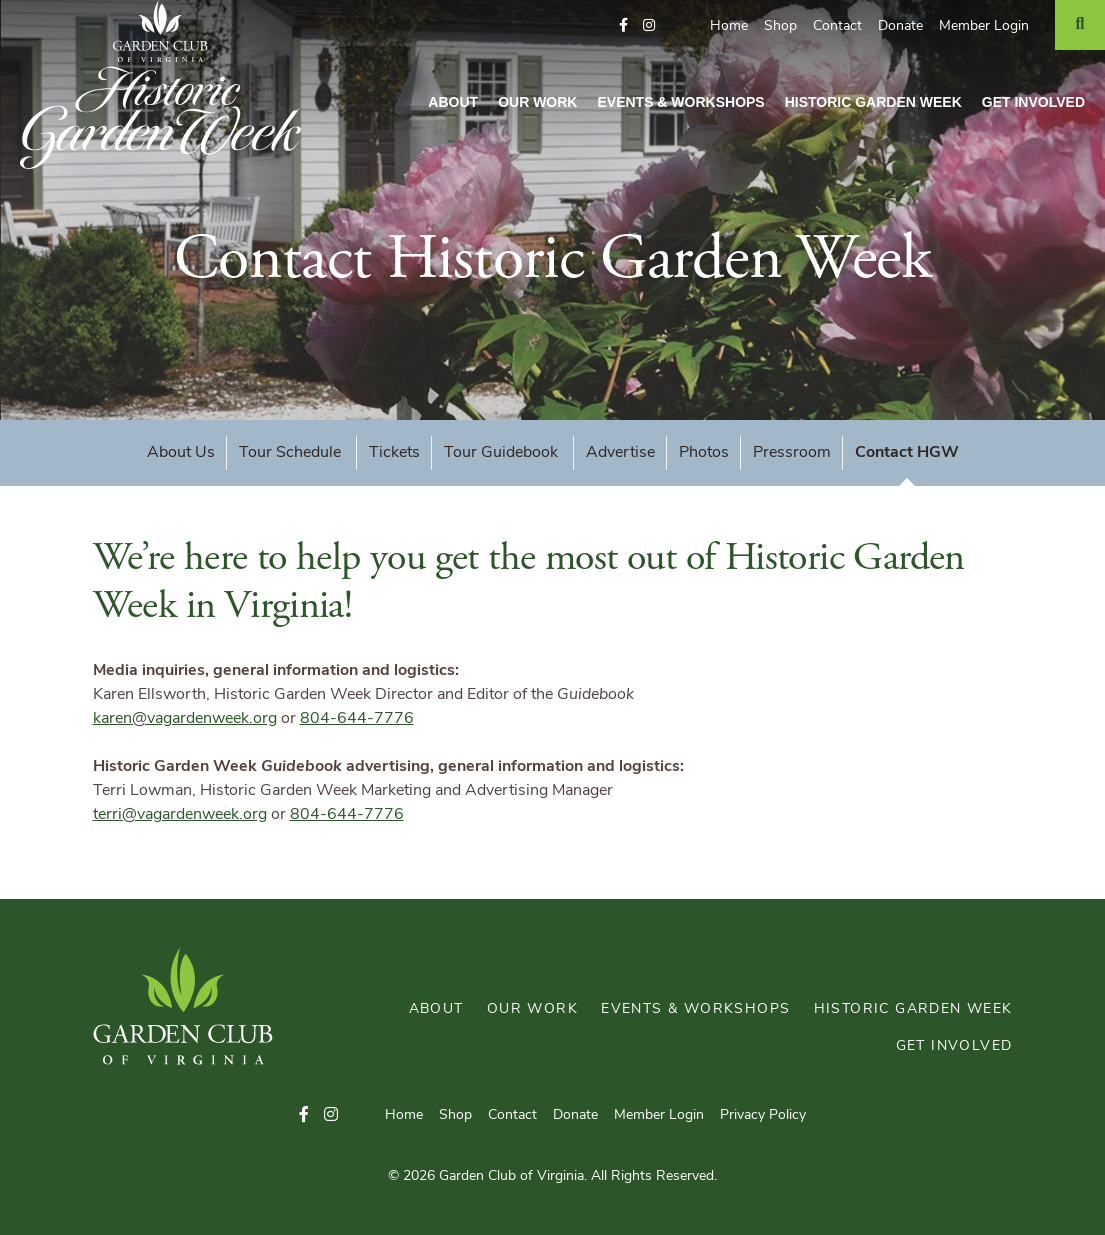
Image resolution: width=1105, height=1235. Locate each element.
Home (729, 26)
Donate (900, 26)
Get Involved (1033, 102)
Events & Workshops (680, 102)
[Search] (1080, 25)
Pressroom (792, 453)
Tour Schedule (292, 453)
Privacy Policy (763, 1115)
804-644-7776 (357, 719)
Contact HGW (907, 453)
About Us (181, 453)
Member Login (984, 26)
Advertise (620, 453)
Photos (704, 453)
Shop (780, 26)
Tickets (394, 453)
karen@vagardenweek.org (185, 719)
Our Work (537, 102)
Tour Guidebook (503, 453)
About (453, 102)
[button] (623, 26)
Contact (837, 26)
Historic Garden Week (873, 102)
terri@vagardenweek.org (180, 815)
